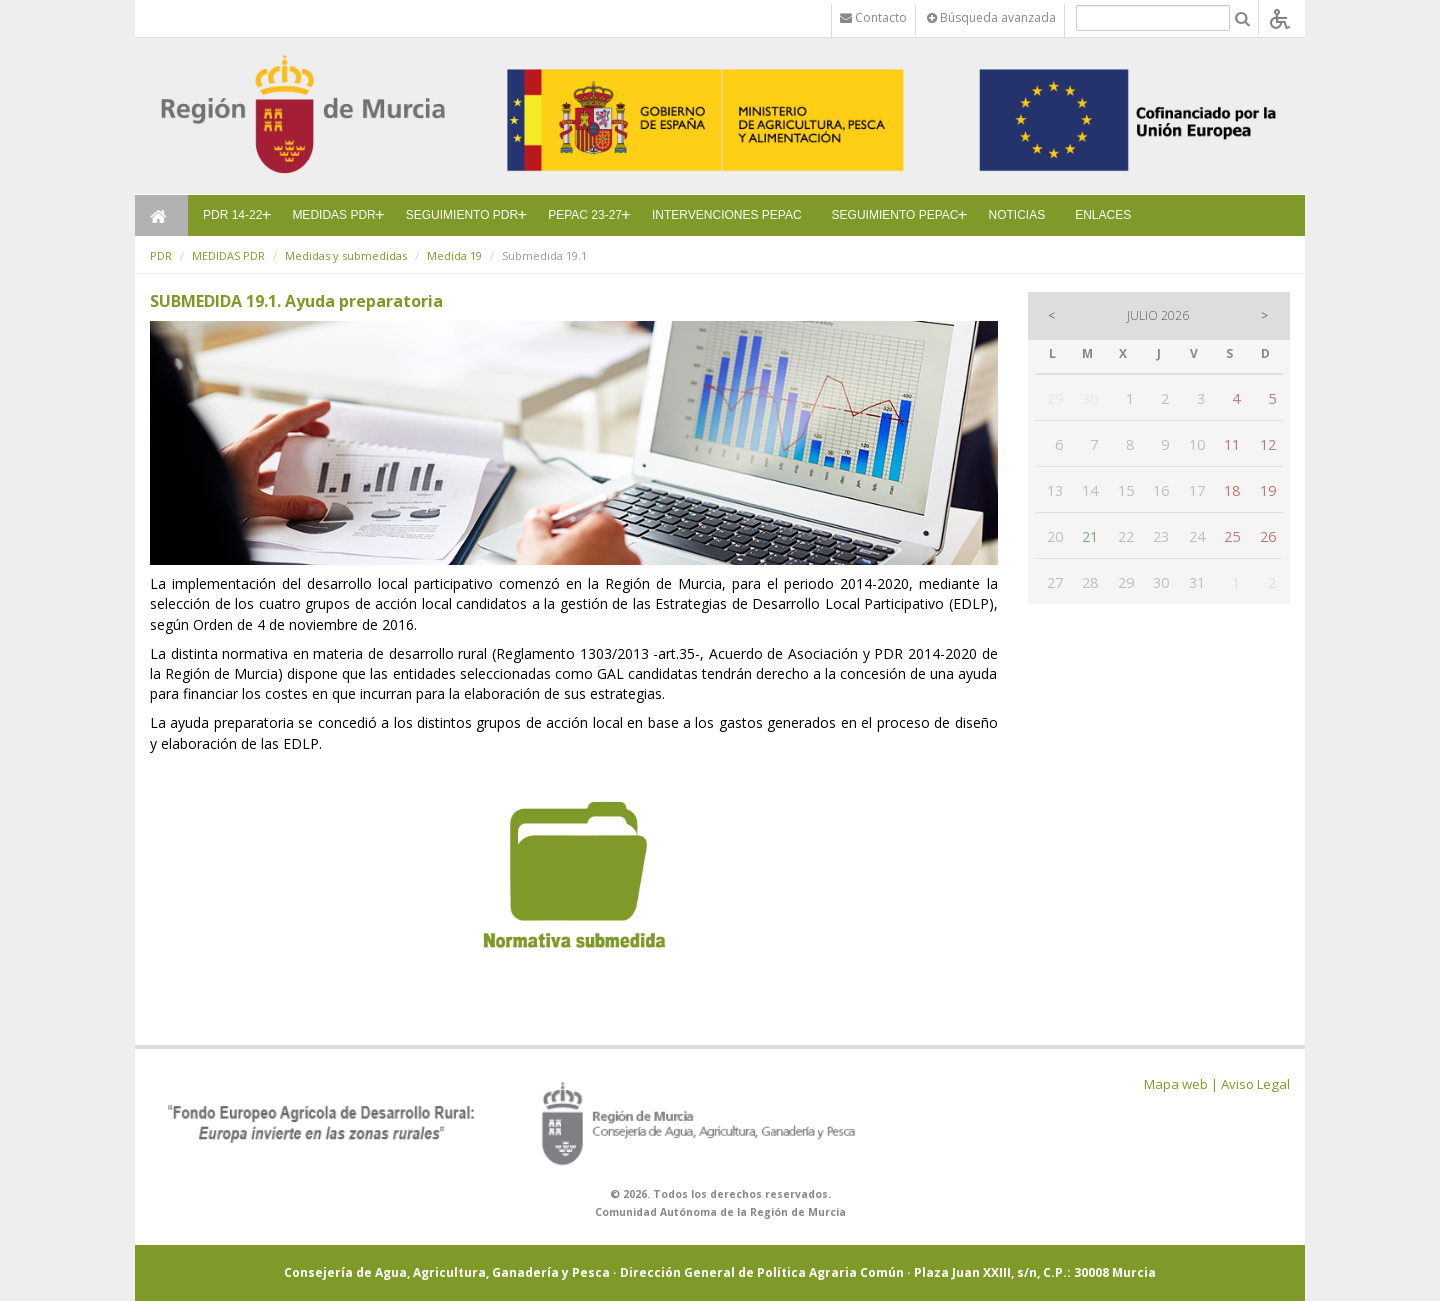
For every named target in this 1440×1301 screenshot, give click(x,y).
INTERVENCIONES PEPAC (727, 215)
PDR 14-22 (232, 215)
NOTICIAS (1017, 215)
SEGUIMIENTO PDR (462, 215)
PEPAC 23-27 (585, 215)
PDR (161, 255)
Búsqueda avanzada (991, 17)
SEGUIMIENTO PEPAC (895, 215)
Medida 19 (454, 255)
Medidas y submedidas (346, 255)
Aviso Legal (1255, 1084)
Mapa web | (1181, 1084)
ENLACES (1103, 215)
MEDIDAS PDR (333, 215)
